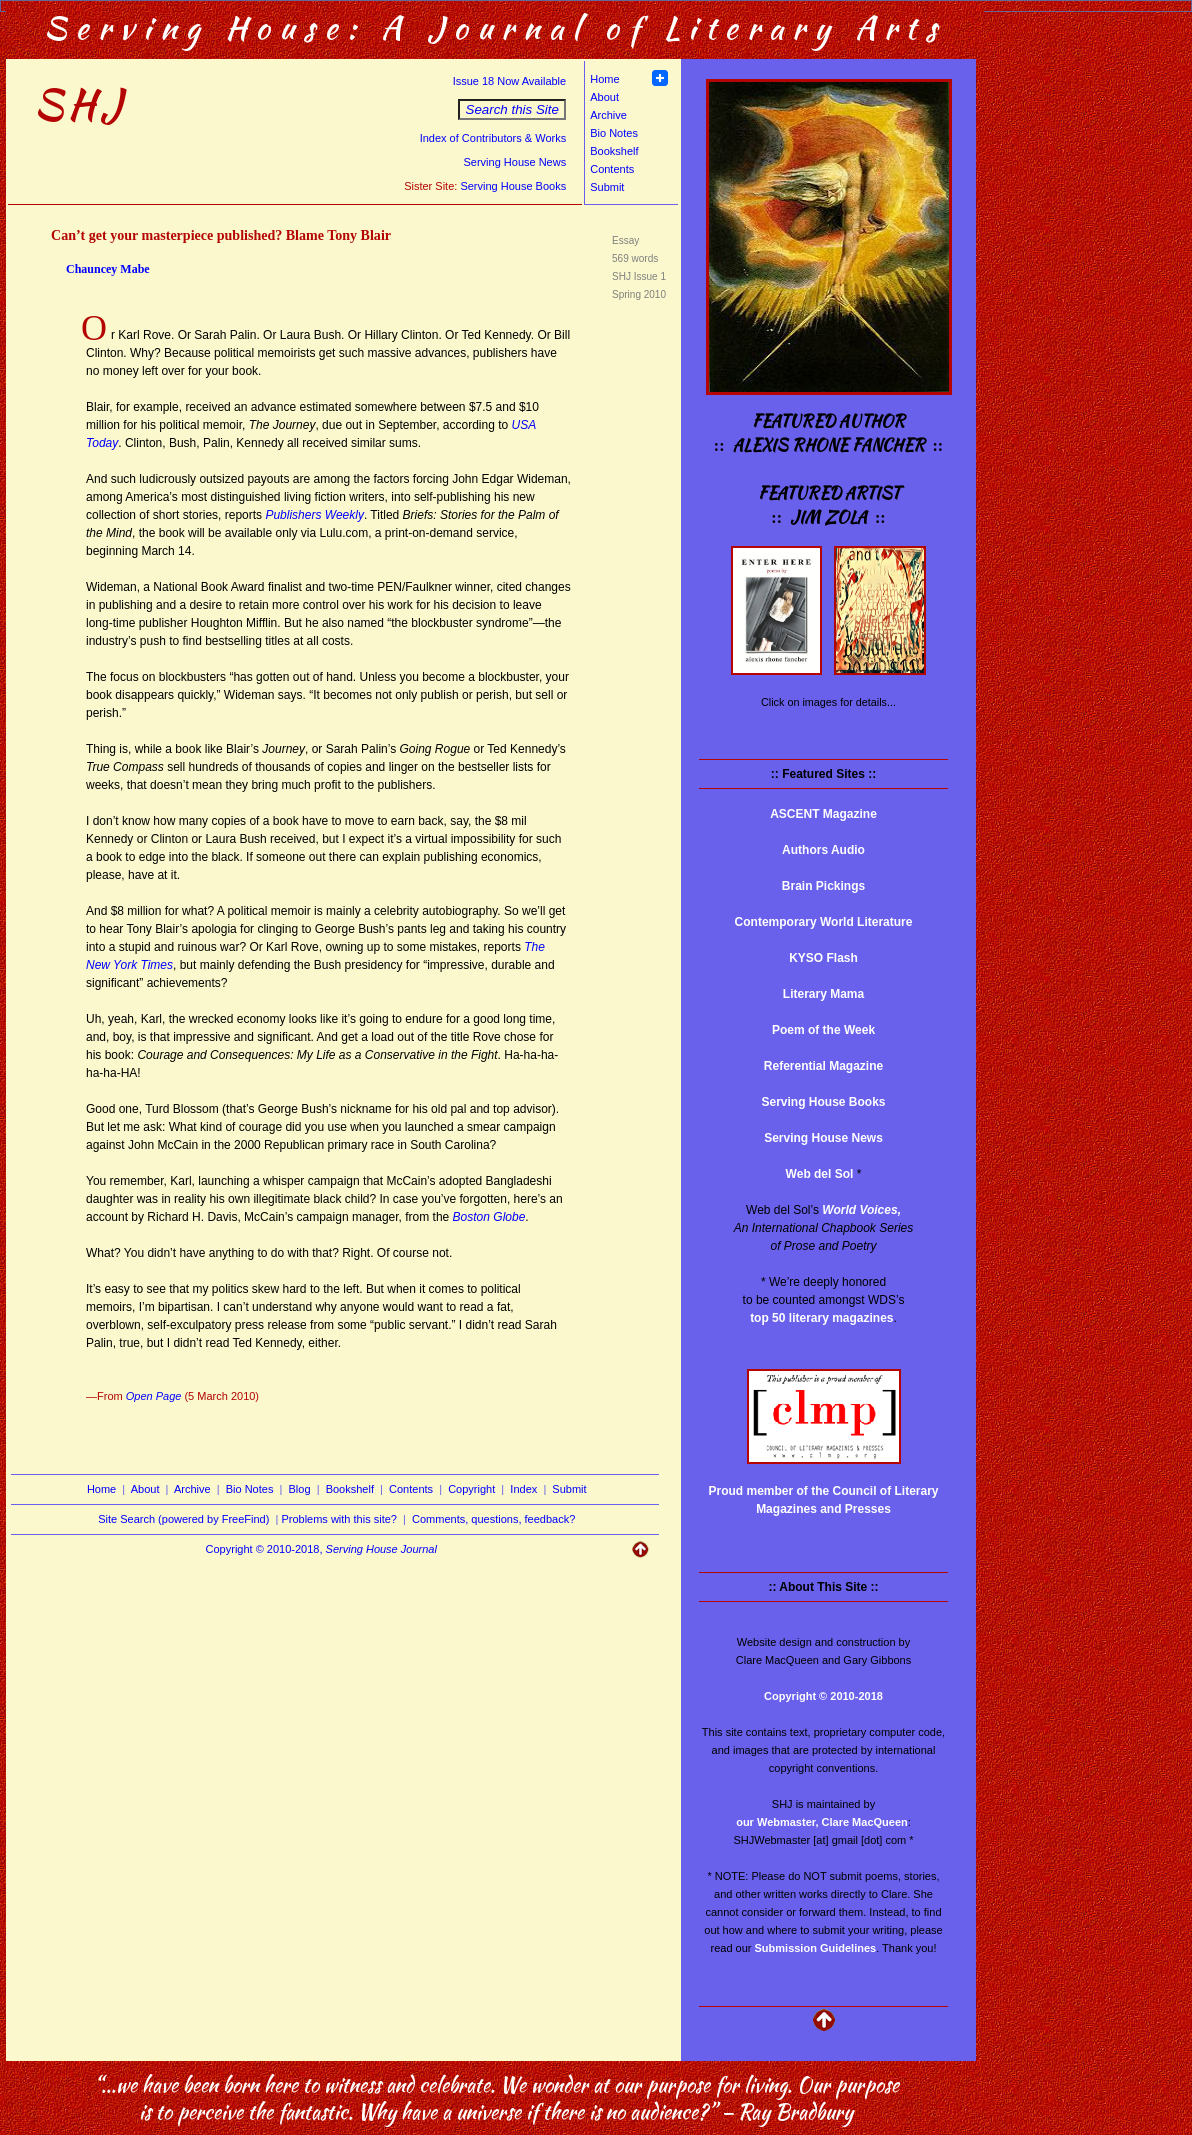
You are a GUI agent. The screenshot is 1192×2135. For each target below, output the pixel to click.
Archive (608, 115)
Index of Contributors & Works (493, 138)
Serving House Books (513, 186)
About (604, 97)
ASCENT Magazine (823, 814)
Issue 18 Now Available (510, 81)
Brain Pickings (823, 886)
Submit (607, 187)
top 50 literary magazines (821, 1318)
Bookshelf (614, 151)
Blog (300, 1489)
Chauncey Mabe (108, 269)
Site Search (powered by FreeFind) (183, 1519)
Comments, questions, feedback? (493, 1519)
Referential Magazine (823, 1066)
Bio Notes (614, 133)
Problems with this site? (339, 1519)
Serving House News (514, 162)
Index (523, 1489)
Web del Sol (820, 1174)
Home (604, 79)
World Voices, (861, 1210)
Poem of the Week (823, 1030)
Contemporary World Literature (824, 922)
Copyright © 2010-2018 (823, 1696)
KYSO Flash (823, 958)
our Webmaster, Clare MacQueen (822, 1822)
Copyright (471, 1489)
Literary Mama (823, 994)
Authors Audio (823, 850)
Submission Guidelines (816, 1948)
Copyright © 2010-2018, (321, 1549)
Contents (612, 169)
